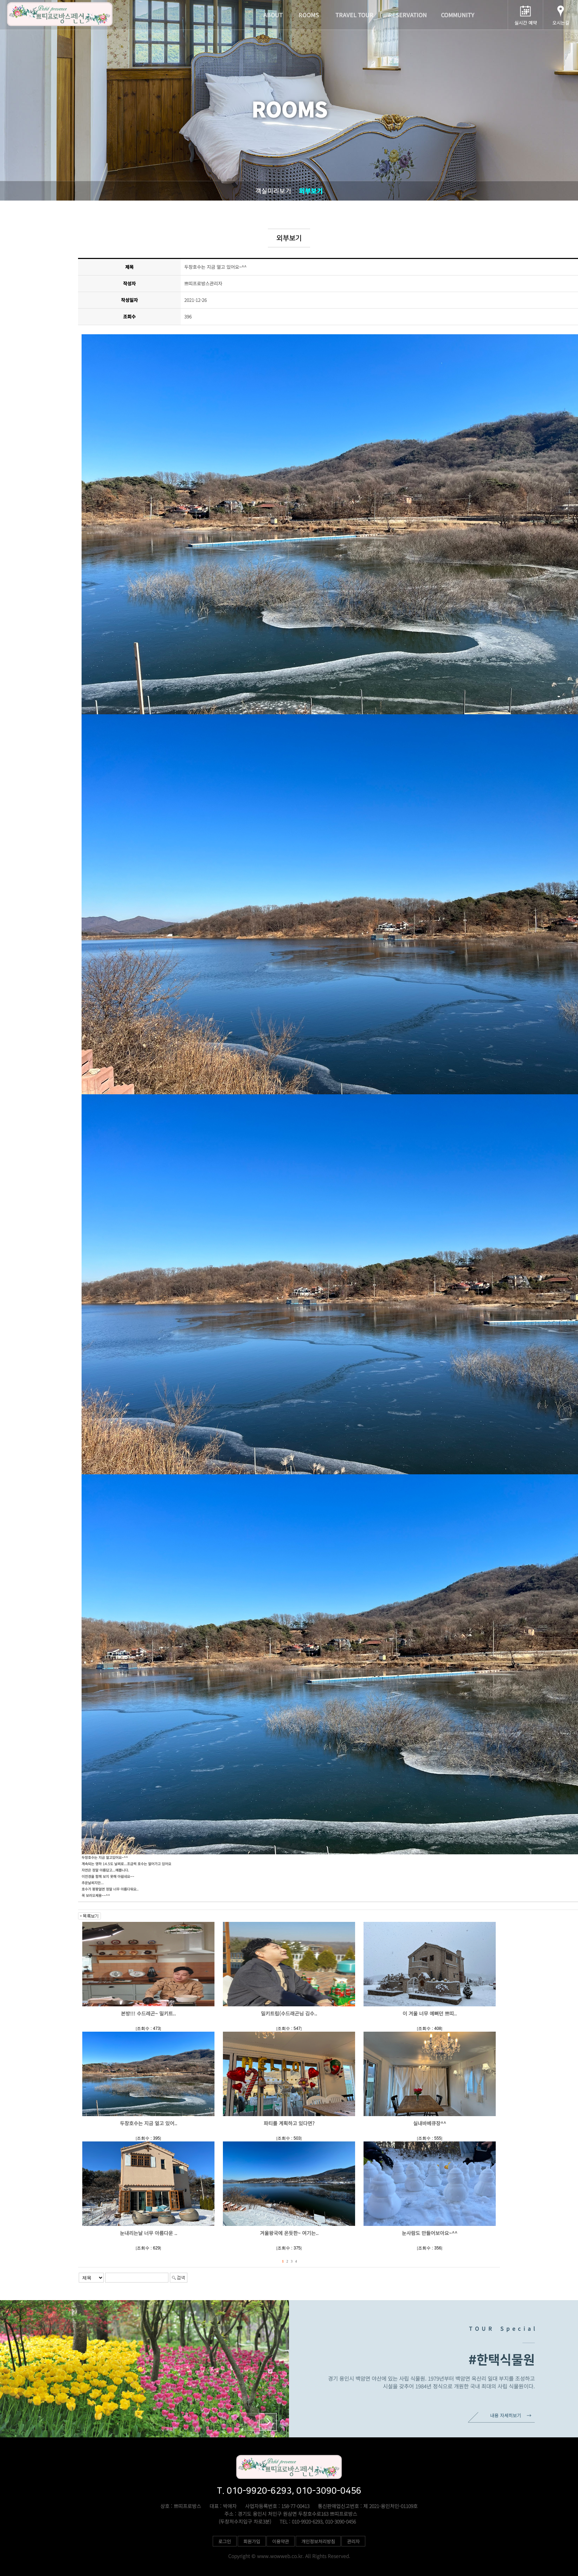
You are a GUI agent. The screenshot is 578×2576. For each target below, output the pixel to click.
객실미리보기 (273, 190)
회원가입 (251, 2541)
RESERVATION (407, 15)
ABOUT (273, 15)
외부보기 (311, 190)
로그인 (224, 2541)
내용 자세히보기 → (510, 2415)
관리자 (353, 2541)
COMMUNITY (457, 15)
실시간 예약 (525, 22)
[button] (268, 2422)
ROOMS (308, 15)
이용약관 (280, 2541)
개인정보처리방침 (318, 2541)
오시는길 (560, 22)
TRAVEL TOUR (354, 15)
